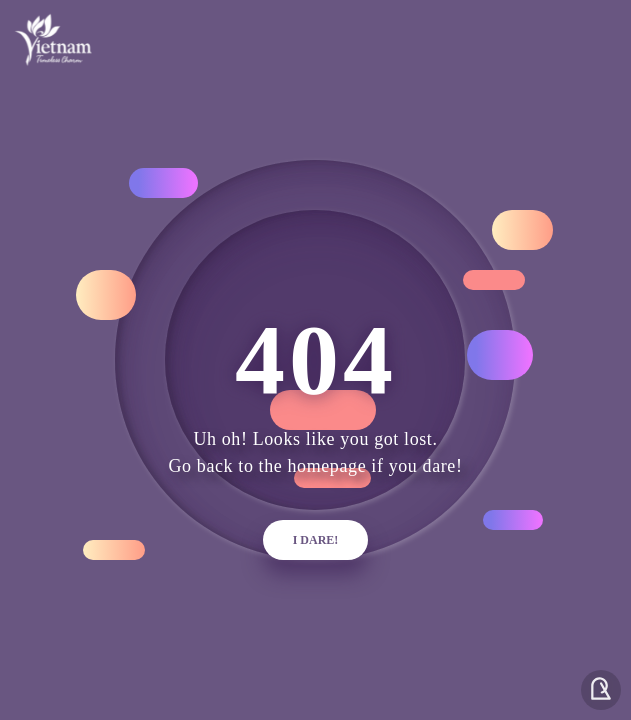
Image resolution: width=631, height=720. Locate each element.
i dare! (316, 540)
